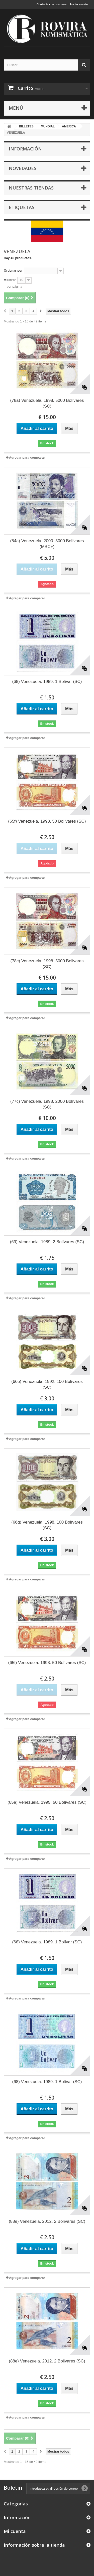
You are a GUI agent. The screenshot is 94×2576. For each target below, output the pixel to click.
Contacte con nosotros (52, 4)
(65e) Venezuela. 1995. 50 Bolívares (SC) (47, 1802)
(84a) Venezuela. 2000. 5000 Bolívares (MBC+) (47, 543)
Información (25, 149)
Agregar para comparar (27, 457)
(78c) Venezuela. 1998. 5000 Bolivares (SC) (46, 964)
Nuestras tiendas (31, 188)
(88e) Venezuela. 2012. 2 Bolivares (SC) (47, 2361)
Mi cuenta (15, 2531)
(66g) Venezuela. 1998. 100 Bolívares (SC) (46, 1525)
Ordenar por (13, 270)
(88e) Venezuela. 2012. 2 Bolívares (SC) (47, 2221)
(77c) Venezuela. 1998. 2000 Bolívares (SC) (47, 1104)
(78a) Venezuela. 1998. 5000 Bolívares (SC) (47, 403)
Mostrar (10, 280)
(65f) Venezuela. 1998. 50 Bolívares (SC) (47, 821)
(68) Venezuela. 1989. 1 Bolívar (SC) (47, 681)
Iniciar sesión (79, 4)
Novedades (22, 168)
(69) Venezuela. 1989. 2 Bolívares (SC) (47, 1241)
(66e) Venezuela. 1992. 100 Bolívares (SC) (46, 1384)
